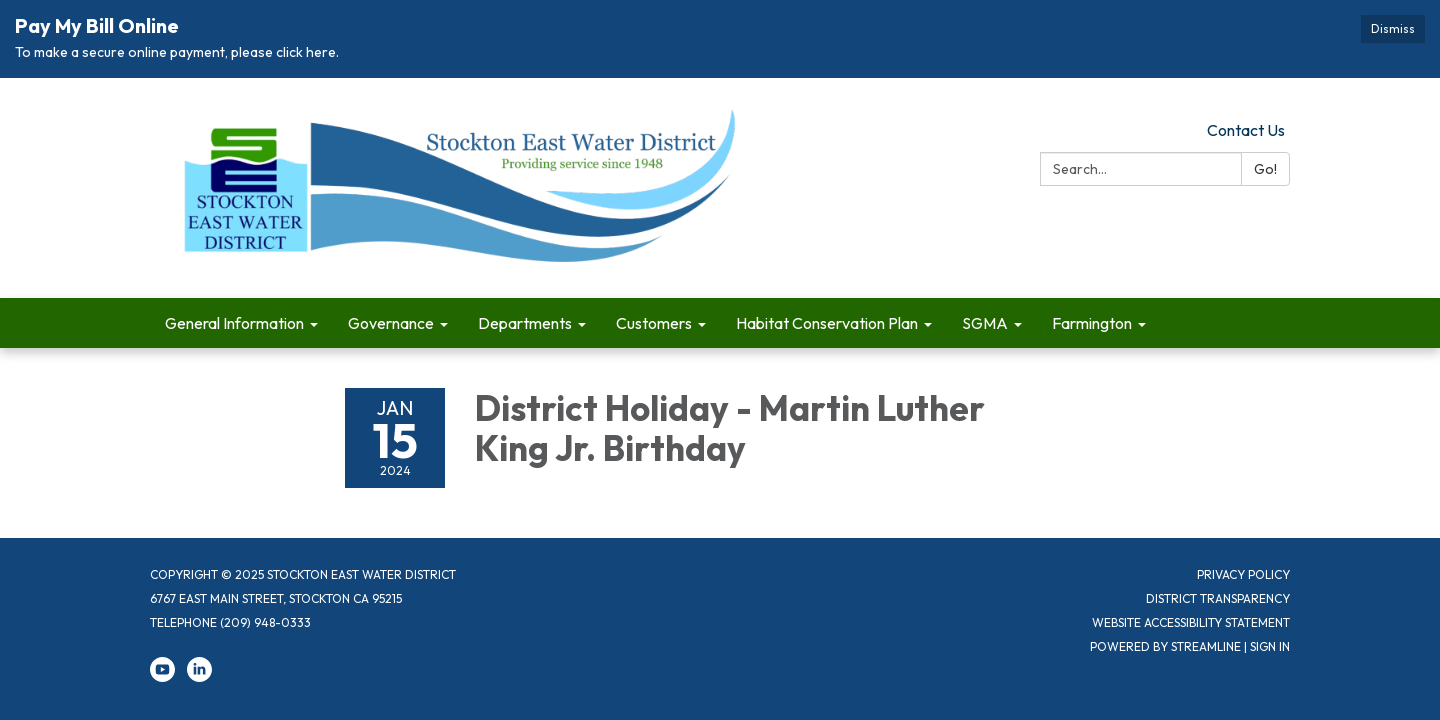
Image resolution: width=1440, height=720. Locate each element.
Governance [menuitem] (391, 323)
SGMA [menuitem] (985, 323)
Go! (1265, 169)
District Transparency (1218, 598)
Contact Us (1246, 130)
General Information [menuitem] (234, 323)
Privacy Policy (1243, 574)
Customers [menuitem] (654, 323)
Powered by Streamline (1165, 646)
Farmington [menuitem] (1092, 323)
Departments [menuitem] (525, 323)
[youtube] (162, 677)
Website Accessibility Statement (1191, 622)
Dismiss (1393, 28)
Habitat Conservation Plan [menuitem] (827, 323)
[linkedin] (199, 677)
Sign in (1270, 646)
